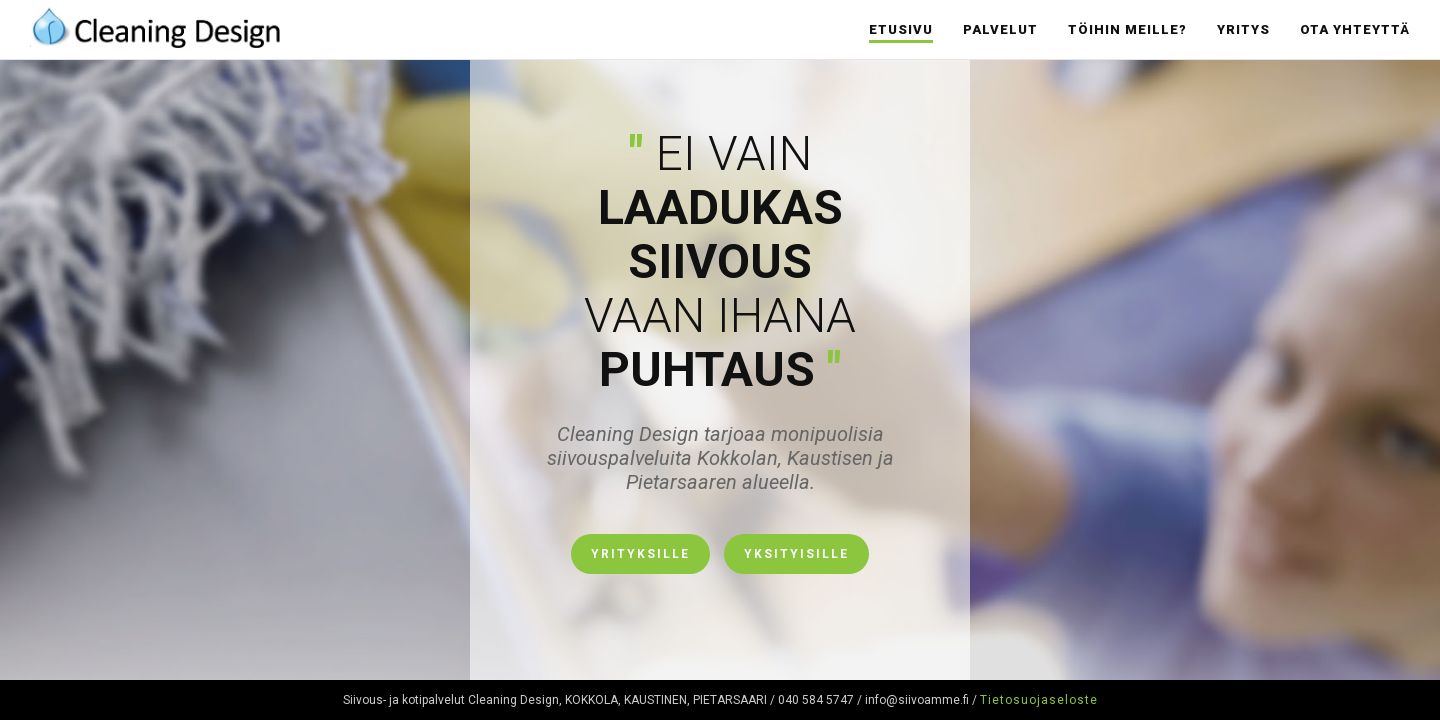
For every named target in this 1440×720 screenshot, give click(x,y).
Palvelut (1000, 29)
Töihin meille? (1127, 29)
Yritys (1243, 29)
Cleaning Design (155, 25)
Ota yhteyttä (1355, 29)
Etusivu (901, 29)
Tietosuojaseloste (1039, 700)
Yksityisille (796, 554)
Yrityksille (640, 554)
